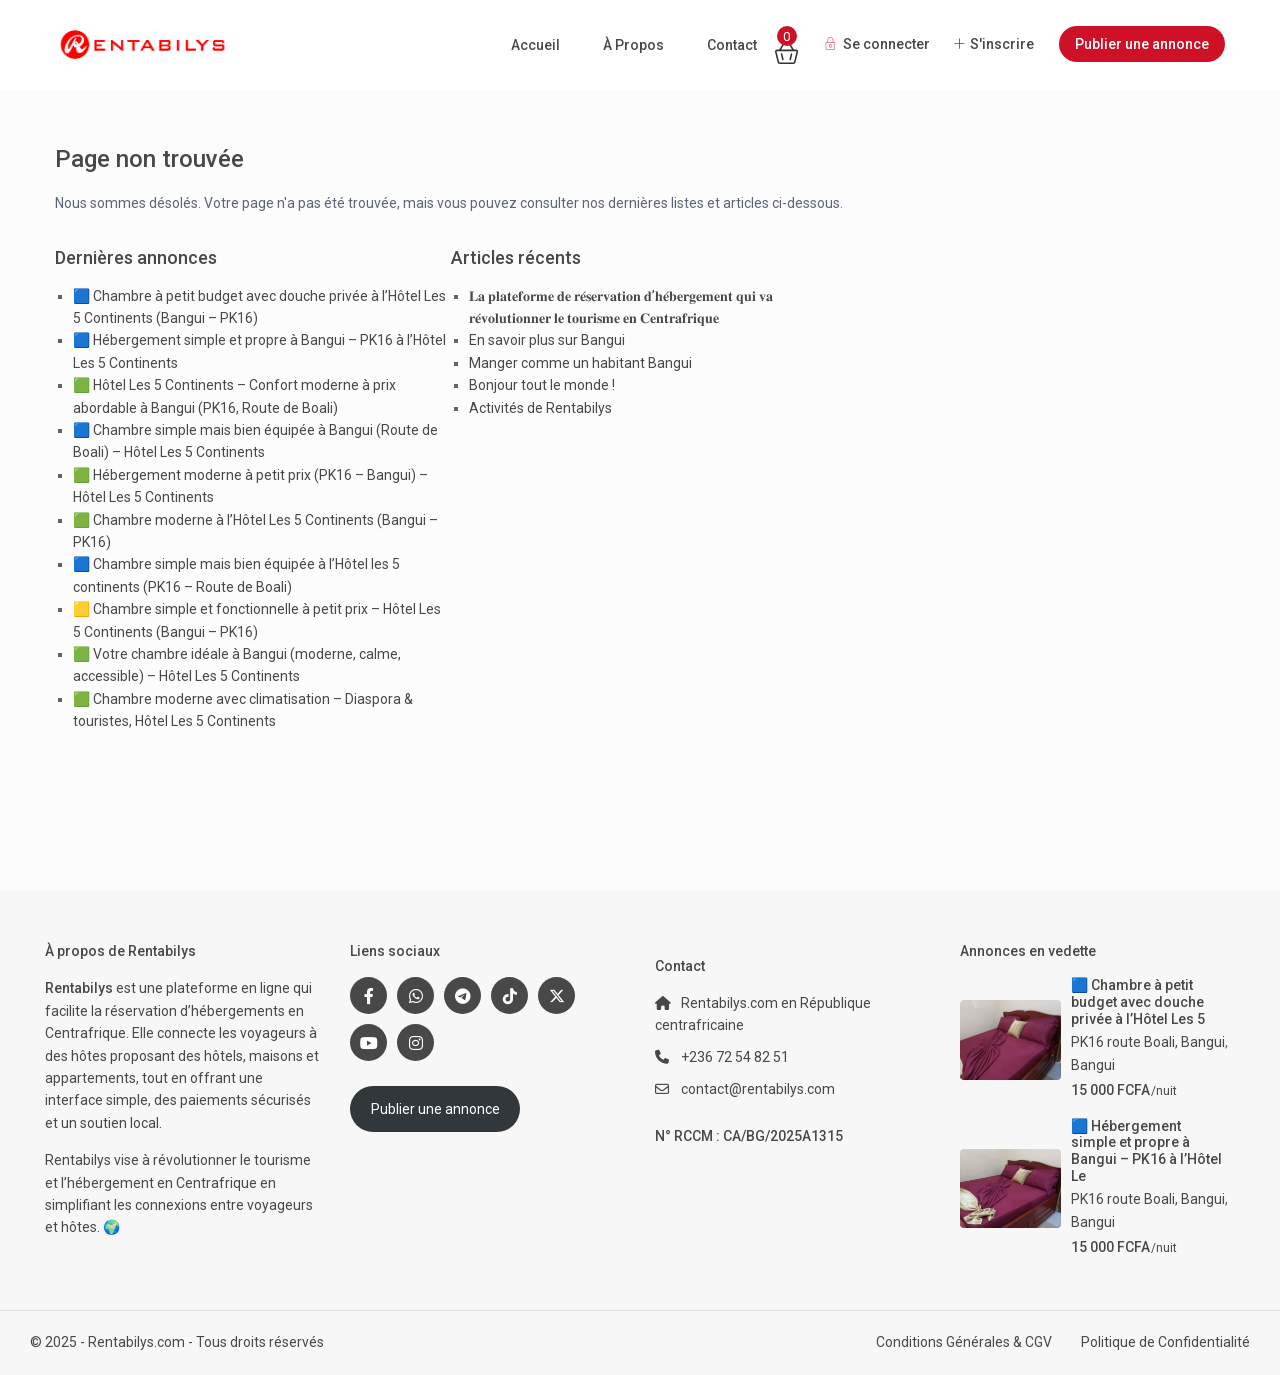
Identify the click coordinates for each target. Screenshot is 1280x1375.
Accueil (535, 45)
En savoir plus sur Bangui (547, 340)
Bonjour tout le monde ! (542, 385)
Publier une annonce (1142, 44)
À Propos (633, 45)
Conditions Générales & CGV (964, 1342)
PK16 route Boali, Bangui (1148, 1042)
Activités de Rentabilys (540, 408)
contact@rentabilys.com (758, 1089)
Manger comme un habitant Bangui (580, 363)
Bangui (1093, 1065)
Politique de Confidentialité (1165, 1342)
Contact (732, 45)
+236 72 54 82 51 (735, 1057)
